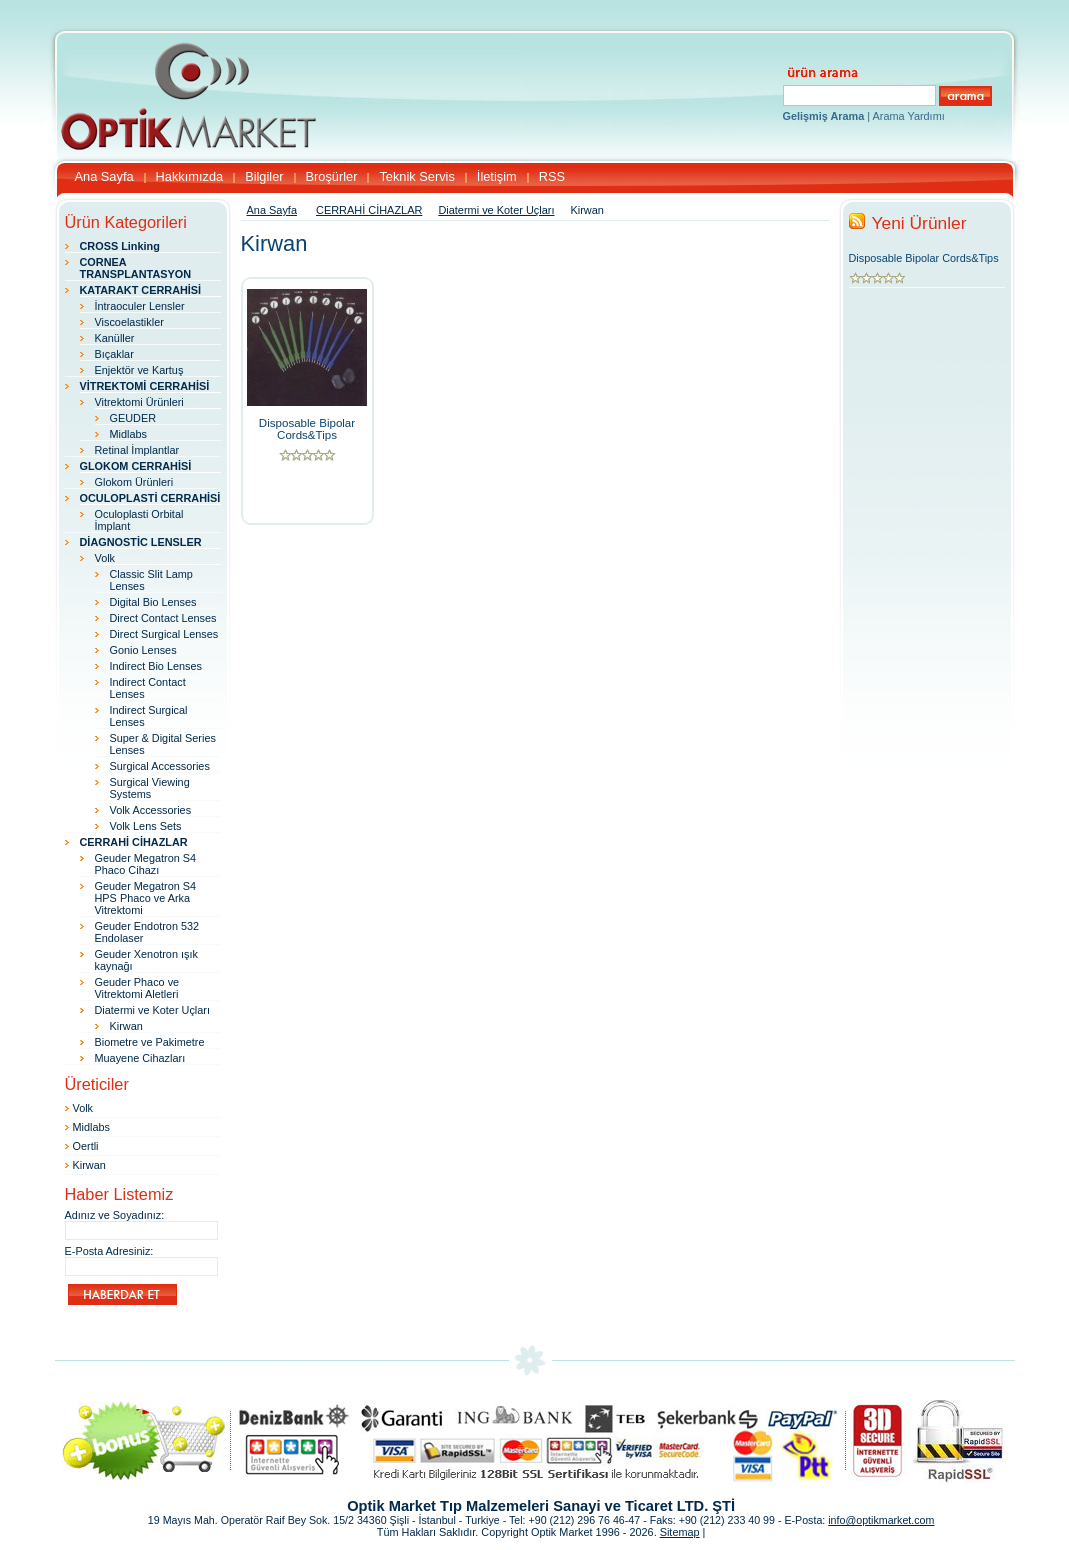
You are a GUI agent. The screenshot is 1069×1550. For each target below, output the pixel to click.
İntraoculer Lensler (140, 306)
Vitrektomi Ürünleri (139, 402)
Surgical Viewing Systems (150, 788)
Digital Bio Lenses (153, 602)
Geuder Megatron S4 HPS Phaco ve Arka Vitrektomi (146, 898)
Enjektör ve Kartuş (139, 370)
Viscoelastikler (129, 322)
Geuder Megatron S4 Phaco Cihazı (146, 864)
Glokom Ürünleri (134, 482)
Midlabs (128, 434)
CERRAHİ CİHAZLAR (369, 210)
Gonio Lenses (143, 650)
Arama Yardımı (909, 116)
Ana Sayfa (272, 210)
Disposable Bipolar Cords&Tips (307, 429)
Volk (105, 558)
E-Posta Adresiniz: (109, 1251)
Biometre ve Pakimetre (150, 1042)
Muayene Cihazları (140, 1058)
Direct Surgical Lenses (164, 634)
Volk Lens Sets (146, 826)
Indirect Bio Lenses (156, 666)
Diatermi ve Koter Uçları (152, 1010)
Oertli (86, 1146)
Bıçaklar (114, 354)
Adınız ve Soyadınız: (115, 1215)
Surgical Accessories (160, 766)
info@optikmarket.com (881, 1520)
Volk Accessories (151, 810)
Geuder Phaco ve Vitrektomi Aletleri (137, 988)
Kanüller (115, 338)
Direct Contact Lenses (163, 618)
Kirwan (126, 1026)
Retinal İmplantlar (137, 450)
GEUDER (133, 418)
